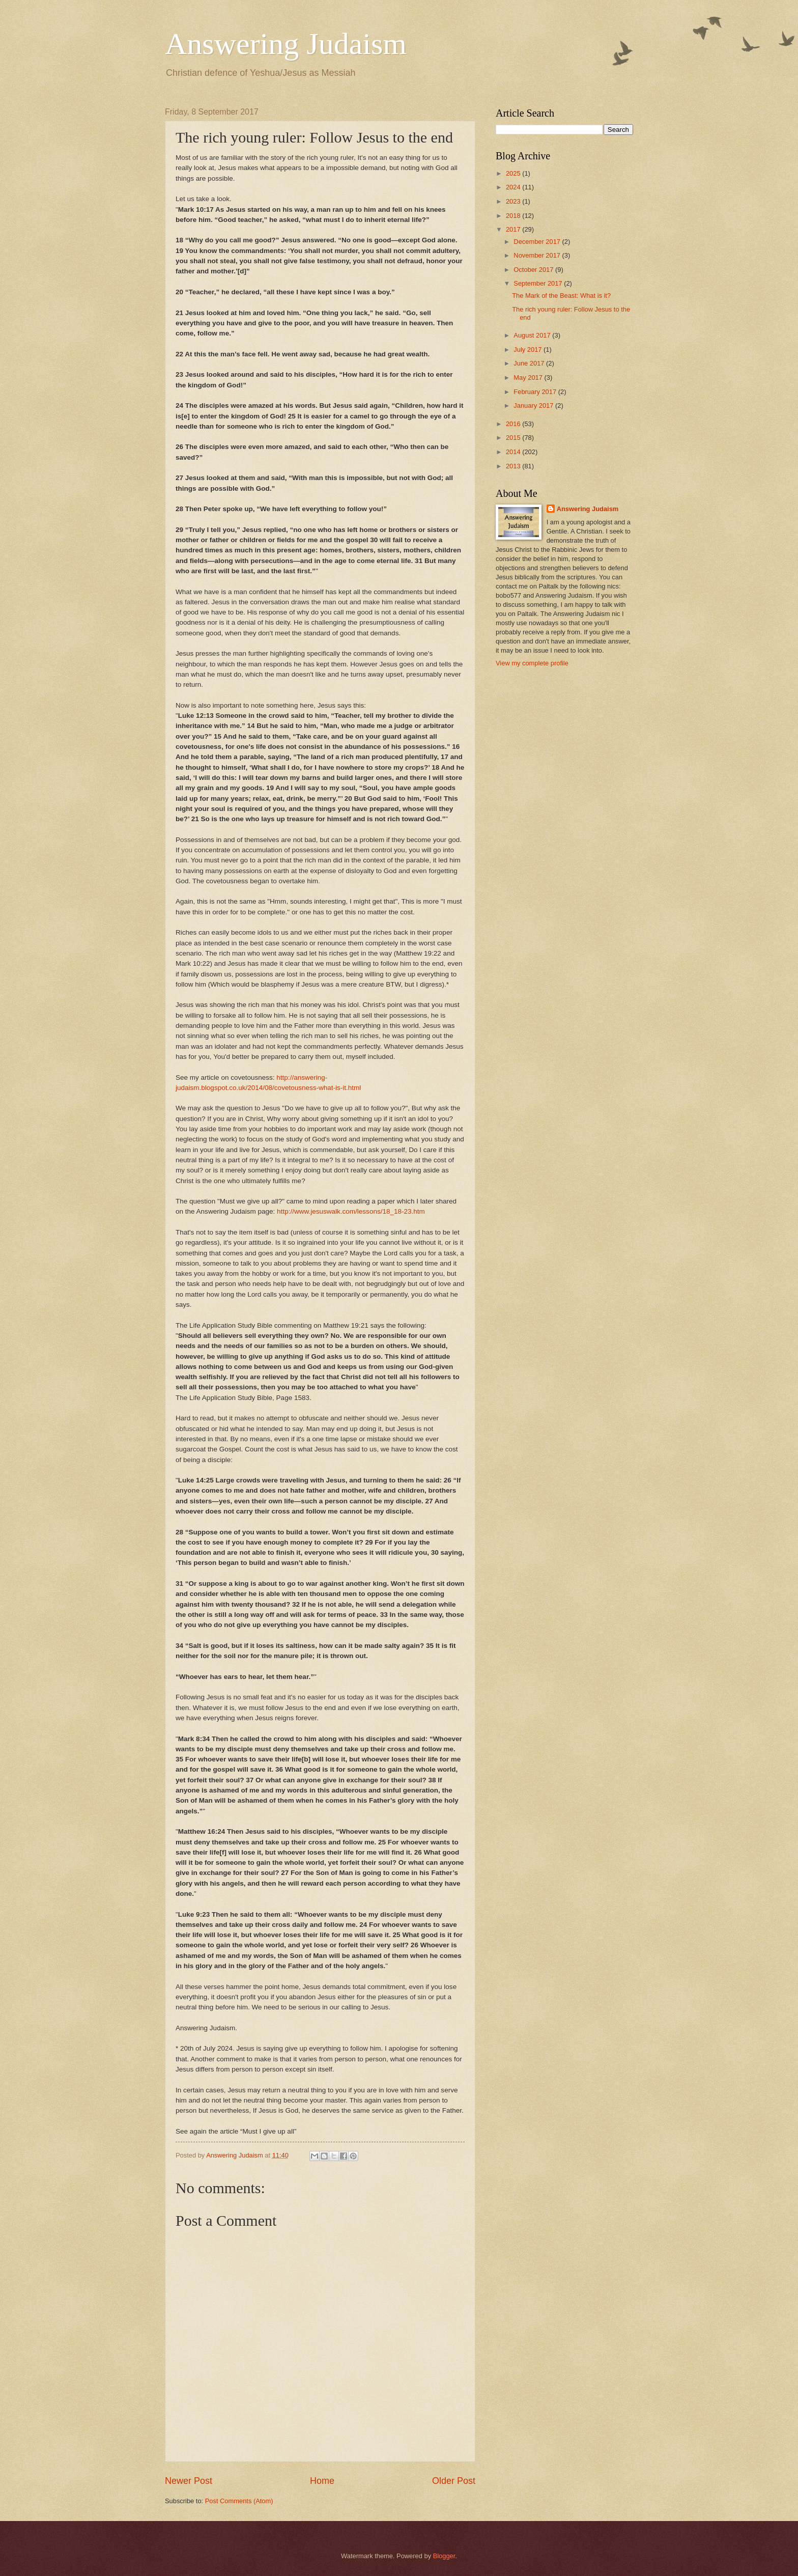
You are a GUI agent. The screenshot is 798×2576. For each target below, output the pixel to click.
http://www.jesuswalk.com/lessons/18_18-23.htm (351, 1211)
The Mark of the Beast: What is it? (561, 295)
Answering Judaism (286, 44)
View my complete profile (532, 663)
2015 (514, 437)
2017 (514, 229)
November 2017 (538, 255)
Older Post (453, 2481)
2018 (514, 215)
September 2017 (539, 283)
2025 (514, 173)
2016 (514, 424)
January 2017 (534, 405)
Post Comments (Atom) (239, 2501)
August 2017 (533, 335)
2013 (514, 466)
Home (322, 2481)
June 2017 (530, 363)
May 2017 (529, 377)
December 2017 (538, 241)
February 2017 (536, 392)
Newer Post (188, 2481)
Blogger (444, 2556)
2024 (514, 187)
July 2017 (529, 349)
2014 (514, 452)
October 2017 (534, 269)
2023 (514, 201)
